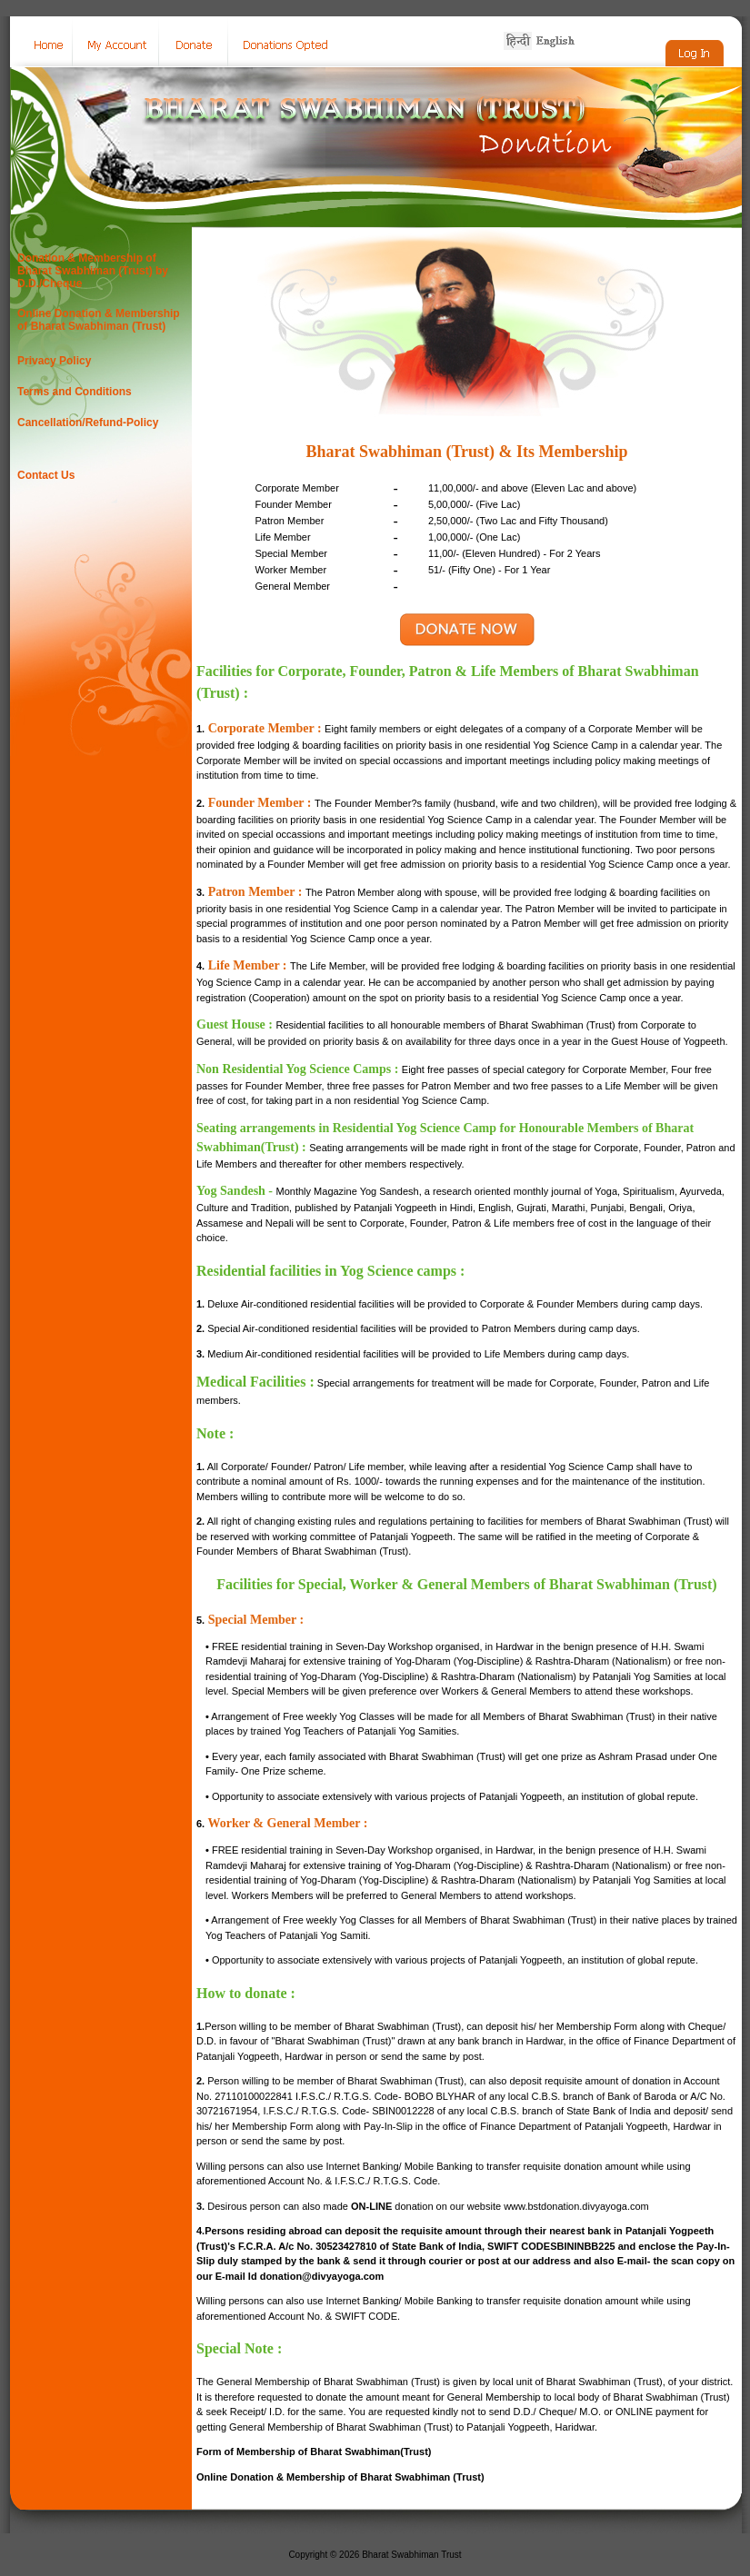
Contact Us (46, 475)
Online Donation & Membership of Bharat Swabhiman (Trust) (98, 320)
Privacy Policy (54, 360)
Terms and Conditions (74, 391)
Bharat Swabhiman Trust (412, 2555)
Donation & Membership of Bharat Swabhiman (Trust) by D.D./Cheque (92, 271)
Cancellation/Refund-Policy (87, 422)
